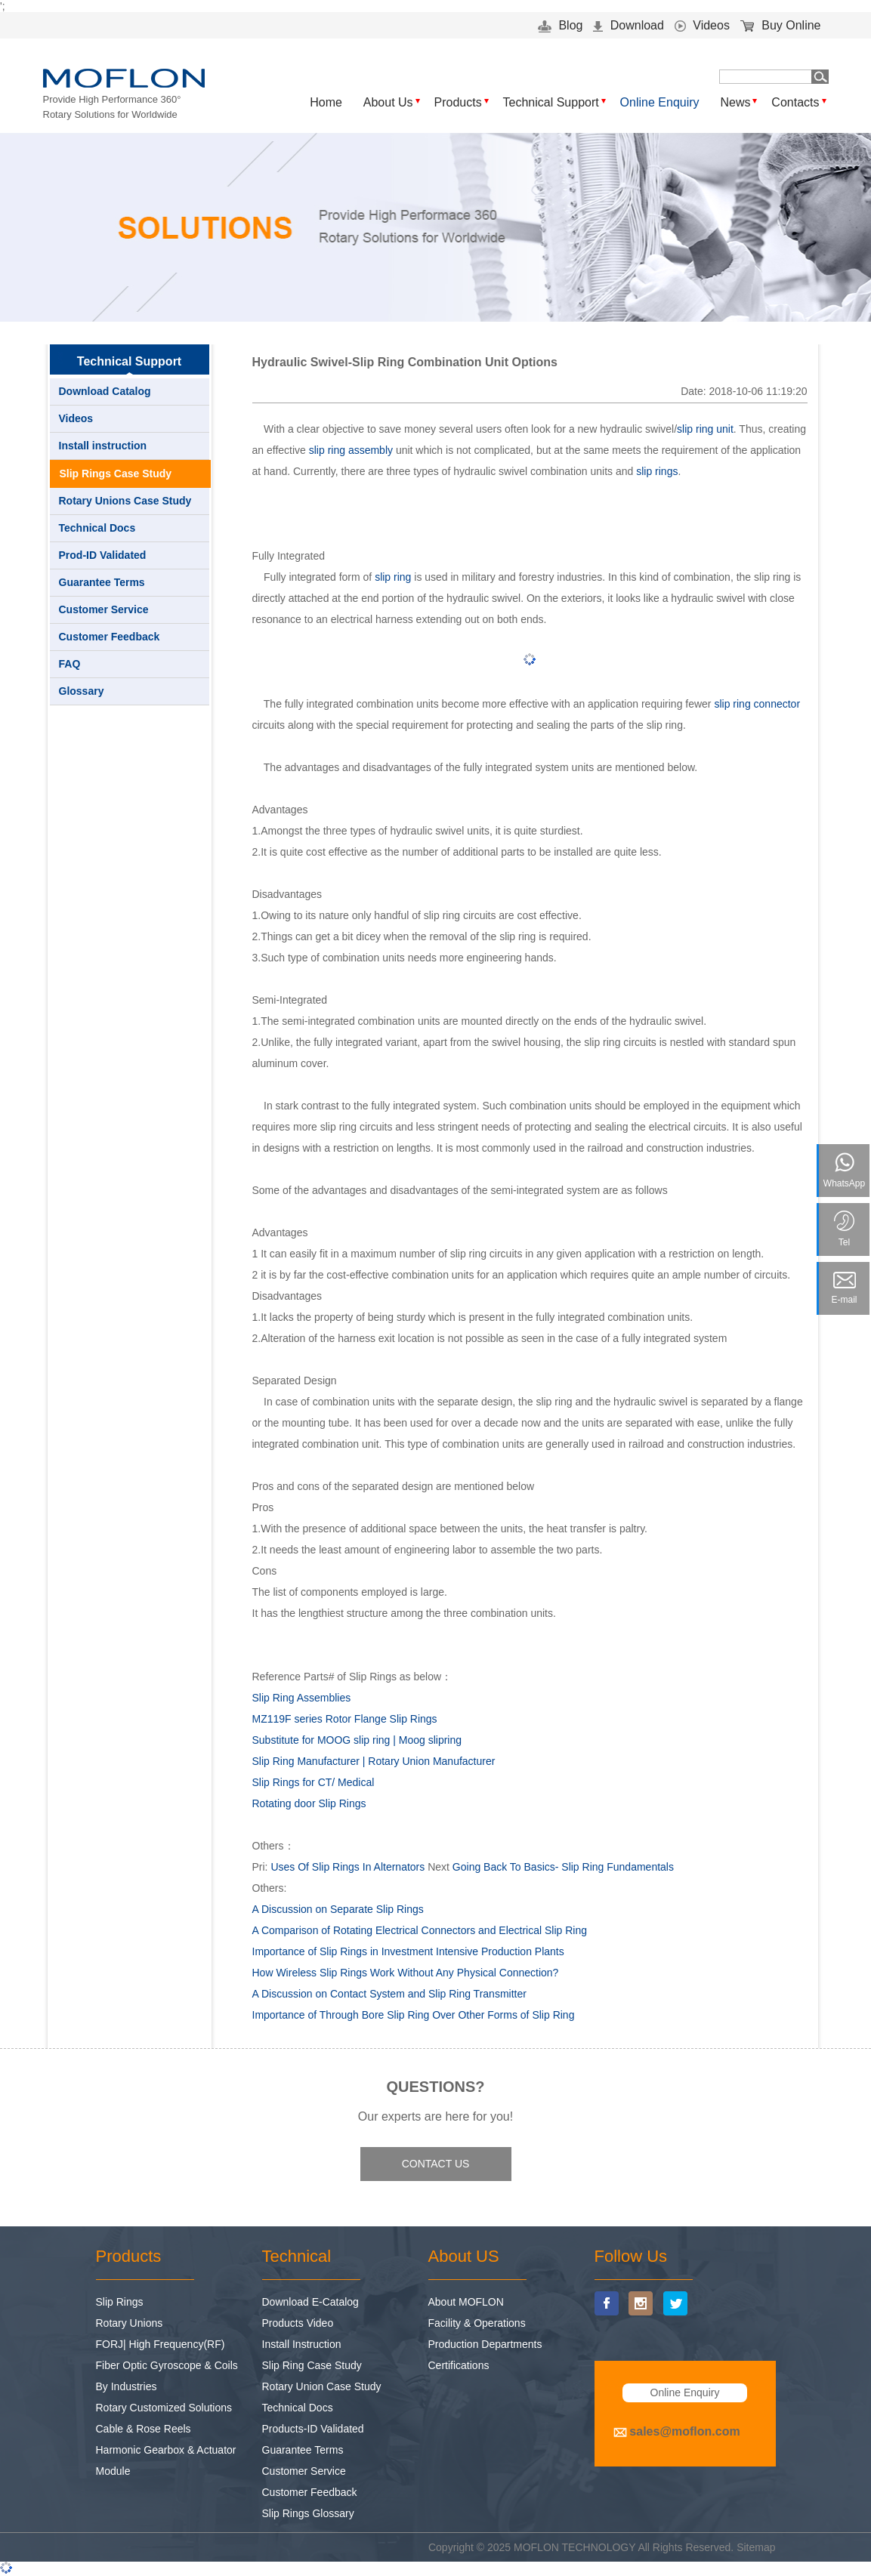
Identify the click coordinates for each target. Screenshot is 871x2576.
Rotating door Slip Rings (309, 1803)
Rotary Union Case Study (321, 2386)
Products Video (298, 2323)
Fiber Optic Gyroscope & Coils (167, 2365)
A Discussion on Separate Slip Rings (338, 1909)
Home (326, 102)
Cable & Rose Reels (143, 2429)
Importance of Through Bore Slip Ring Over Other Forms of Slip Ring (413, 2015)
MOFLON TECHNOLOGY (574, 2547)
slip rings (657, 471)
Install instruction (103, 446)
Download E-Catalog (310, 2302)
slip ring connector (757, 704)
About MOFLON (466, 2302)
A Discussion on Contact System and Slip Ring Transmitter (389, 1994)
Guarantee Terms (102, 582)
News (735, 102)
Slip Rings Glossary (308, 2513)
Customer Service (104, 609)
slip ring (393, 577)
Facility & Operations (477, 2323)
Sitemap (756, 2547)
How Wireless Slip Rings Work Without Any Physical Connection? (405, 1973)
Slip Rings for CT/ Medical (313, 1782)
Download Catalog (105, 391)
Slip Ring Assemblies (301, 1698)
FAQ (70, 664)
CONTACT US (436, 2164)
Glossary (81, 691)
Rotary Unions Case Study (125, 501)
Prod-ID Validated (103, 555)
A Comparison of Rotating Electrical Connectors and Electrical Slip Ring (420, 1930)
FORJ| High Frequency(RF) (160, 2344)
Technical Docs (97, 528)
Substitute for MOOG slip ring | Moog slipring (357, 1740)
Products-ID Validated (313, 2429)
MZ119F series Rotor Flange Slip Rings (344, 1719)
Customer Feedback (109, 637)
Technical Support (551, 102)
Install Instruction (301, 2344)
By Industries (126, 2386)
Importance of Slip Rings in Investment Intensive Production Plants (408, 1951)
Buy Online (780, 25)
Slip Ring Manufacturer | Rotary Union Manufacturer (374, 1761)
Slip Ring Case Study (312, 2365)
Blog (560, 25)
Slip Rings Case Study (116, 473)
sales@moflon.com (684, 2431)
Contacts (795, 102)
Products (458, 102)
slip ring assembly (351, 450)
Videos (702, 25)
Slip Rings (120, 2302)
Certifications (459, 2365)
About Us (388, 102)
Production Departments (485, 2344)
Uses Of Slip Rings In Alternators (347, 1867)
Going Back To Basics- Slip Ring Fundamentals (563, 1867)
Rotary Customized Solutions (164, 2408)
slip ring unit (705, 429)
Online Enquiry (660, 102)
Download (628, 25)
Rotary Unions (129, 2323)
